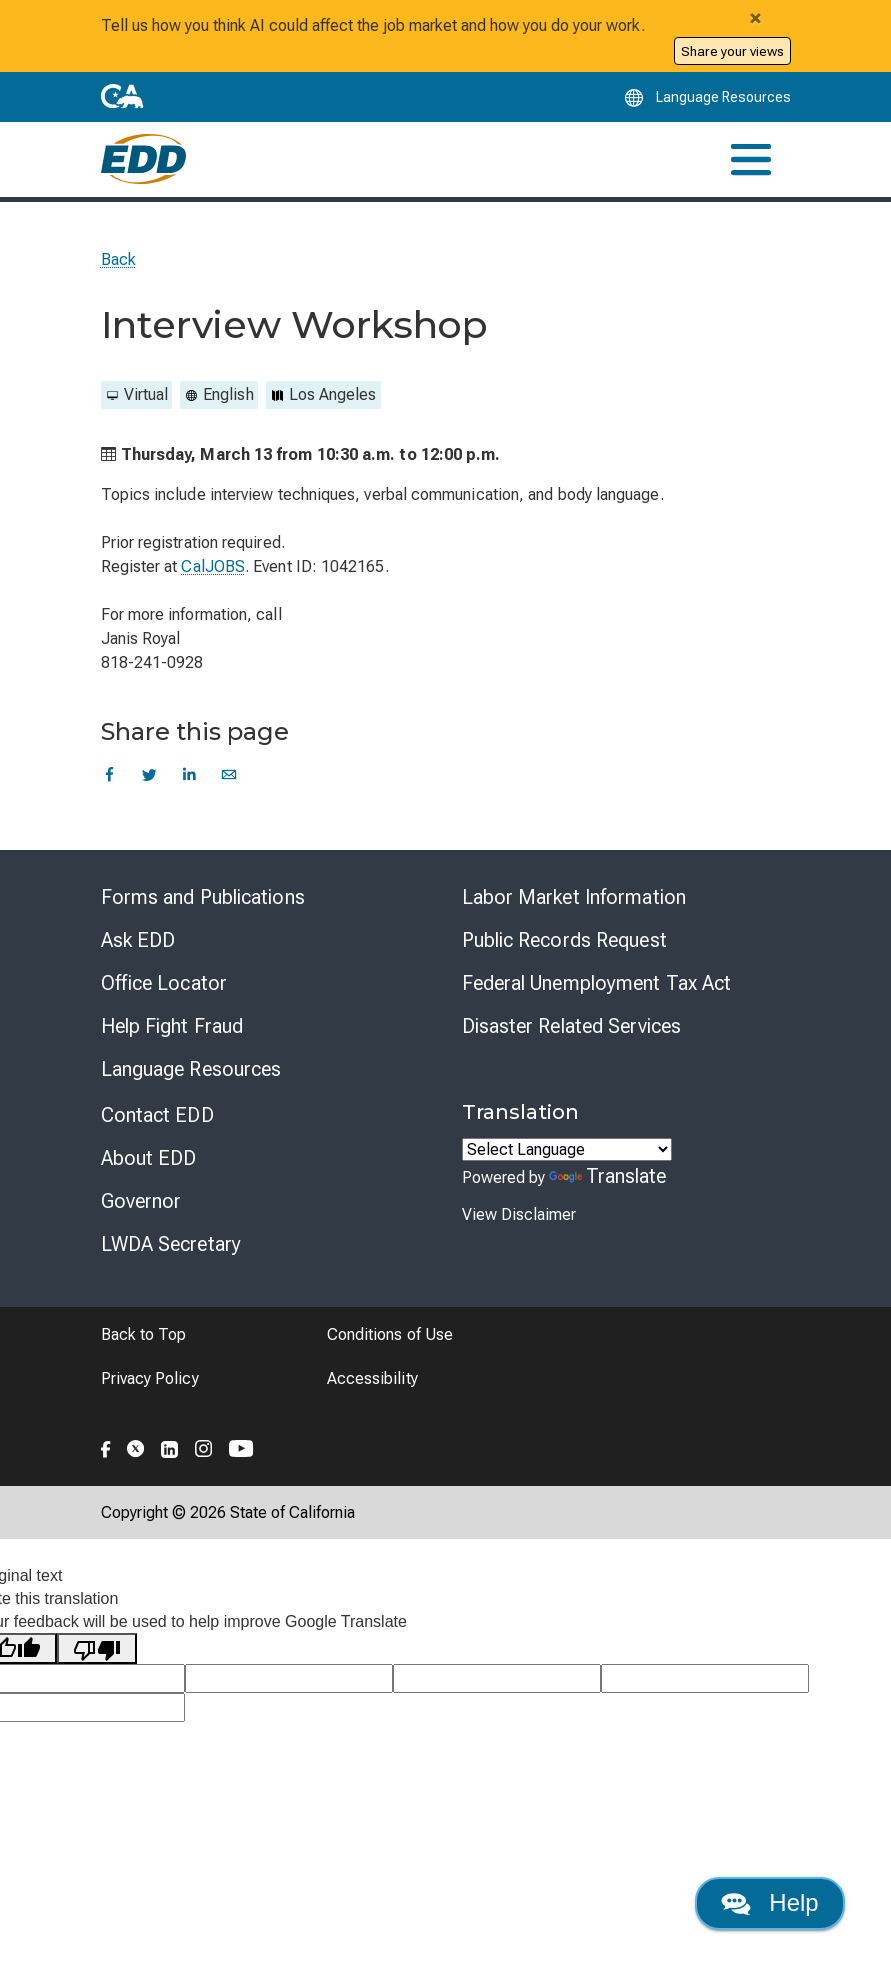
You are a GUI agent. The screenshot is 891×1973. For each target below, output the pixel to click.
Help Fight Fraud (172, 1025)
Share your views (732, 51)
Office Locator (164, 982)
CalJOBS (213, 565)
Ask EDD (138, 939)
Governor (141, 1200)
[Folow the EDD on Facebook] (106, 1445)
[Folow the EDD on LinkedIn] (170, 1445)
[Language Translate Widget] (567, 1148)
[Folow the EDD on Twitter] (136, 1445)
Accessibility (372, 1377)
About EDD (149, 1157)
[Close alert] (756, 18)
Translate (608, 1175)
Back (118, 258)
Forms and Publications (203, 896)
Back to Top (144, 1333)
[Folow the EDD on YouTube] (241, 1445)
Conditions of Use (390, 1333)
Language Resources (191, 1068)
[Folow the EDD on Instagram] (204, 1445)
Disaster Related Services (572, 1025)
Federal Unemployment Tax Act (597, 982)
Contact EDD (157, 1114)
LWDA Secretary (171, 1243)
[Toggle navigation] (751, 158)
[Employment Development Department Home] (143, 159)
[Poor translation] (97, 1647)
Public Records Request (564, 939)
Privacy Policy (150, 1377)
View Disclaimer (519, 1213)
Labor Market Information (574, 896)
